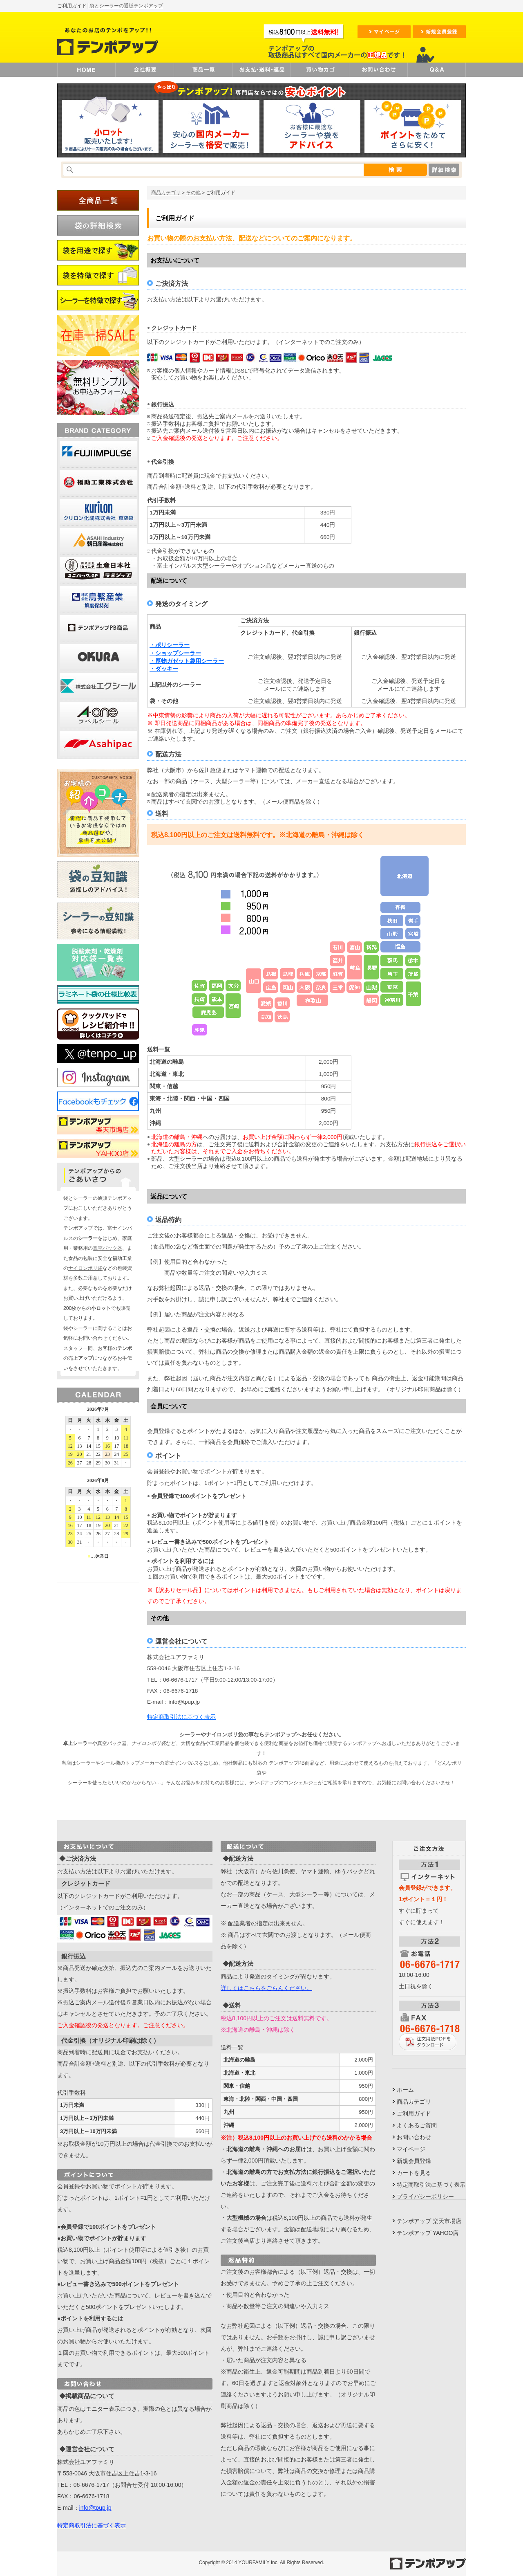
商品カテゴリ (166, 192)
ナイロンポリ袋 (85, 1268)
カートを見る (414, 2172)
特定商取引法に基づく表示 (181, 1717)
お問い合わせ (414, 2137)
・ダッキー (164, 669)
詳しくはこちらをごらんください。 (266, 1988)
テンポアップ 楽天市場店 (429, 2221)
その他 (193, 192)
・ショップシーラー (175, 653)
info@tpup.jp (95, 2507)
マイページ (411, 2149)
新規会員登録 (414, 2161)
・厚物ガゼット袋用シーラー (187, 661)
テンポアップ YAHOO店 (427, 2233)
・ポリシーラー (170, 645)
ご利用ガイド (414, 2113)
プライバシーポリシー (425, 2196)
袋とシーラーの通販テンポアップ (126, 5)
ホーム (405, 2089)
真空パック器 (107, 1248)
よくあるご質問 (417, 2125)
